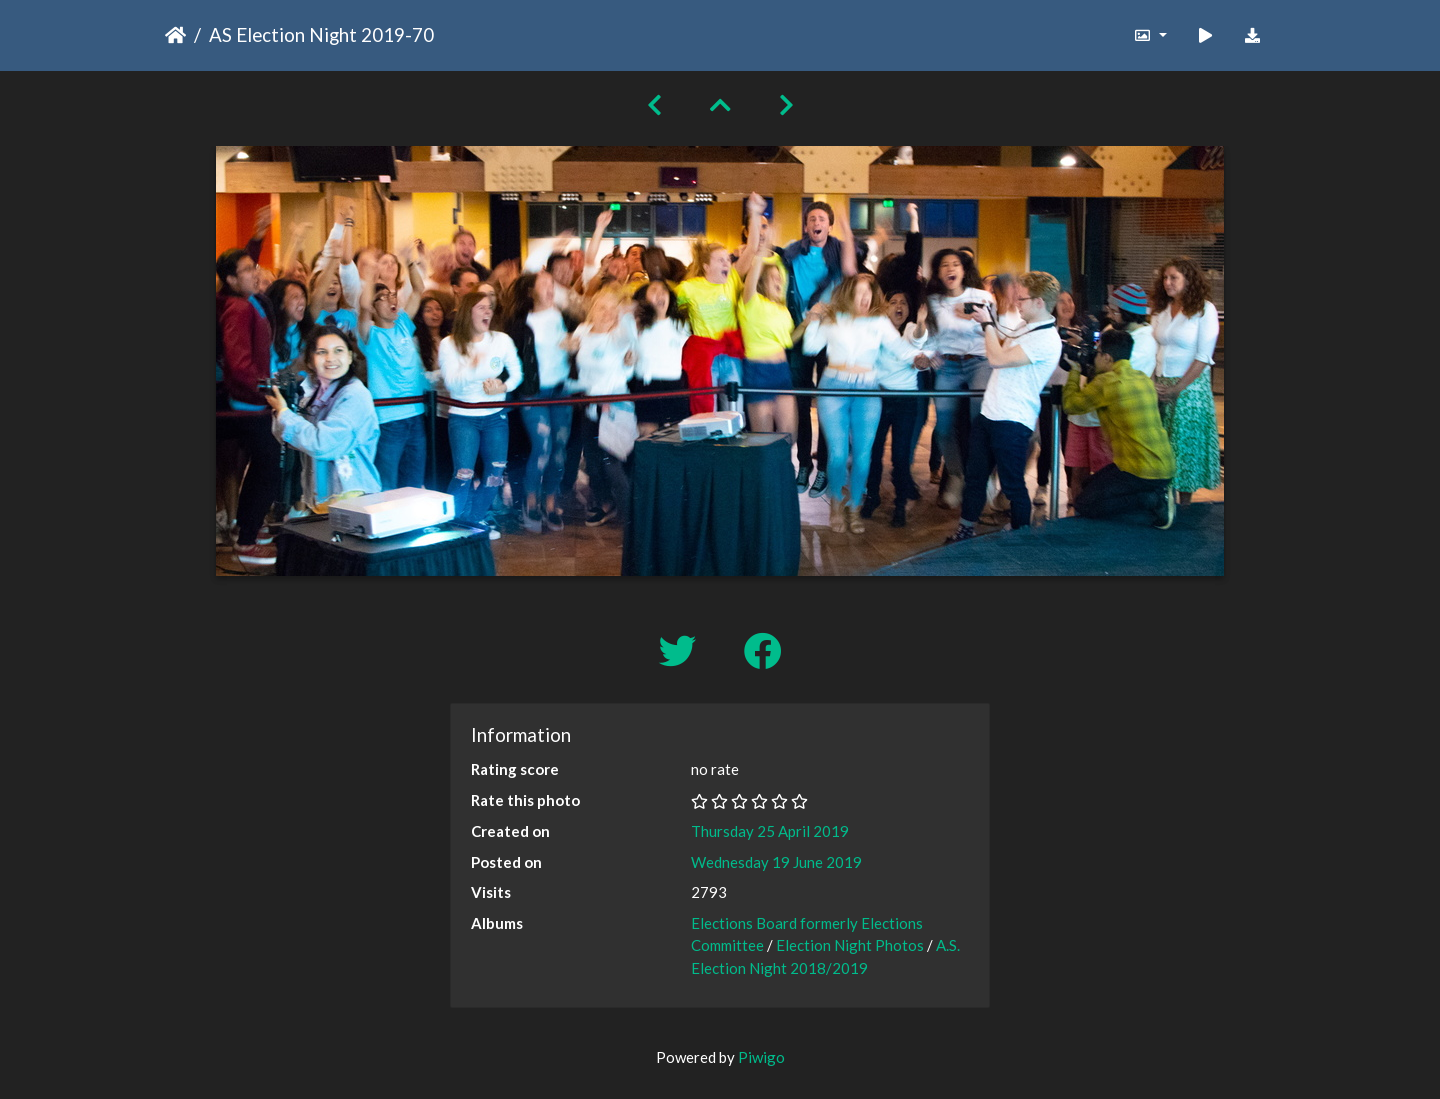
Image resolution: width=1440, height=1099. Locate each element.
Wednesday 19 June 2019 (776, 862)
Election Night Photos (850, 945)
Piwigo (761, 1057)
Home (175, 35)
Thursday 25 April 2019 (770, 831)
